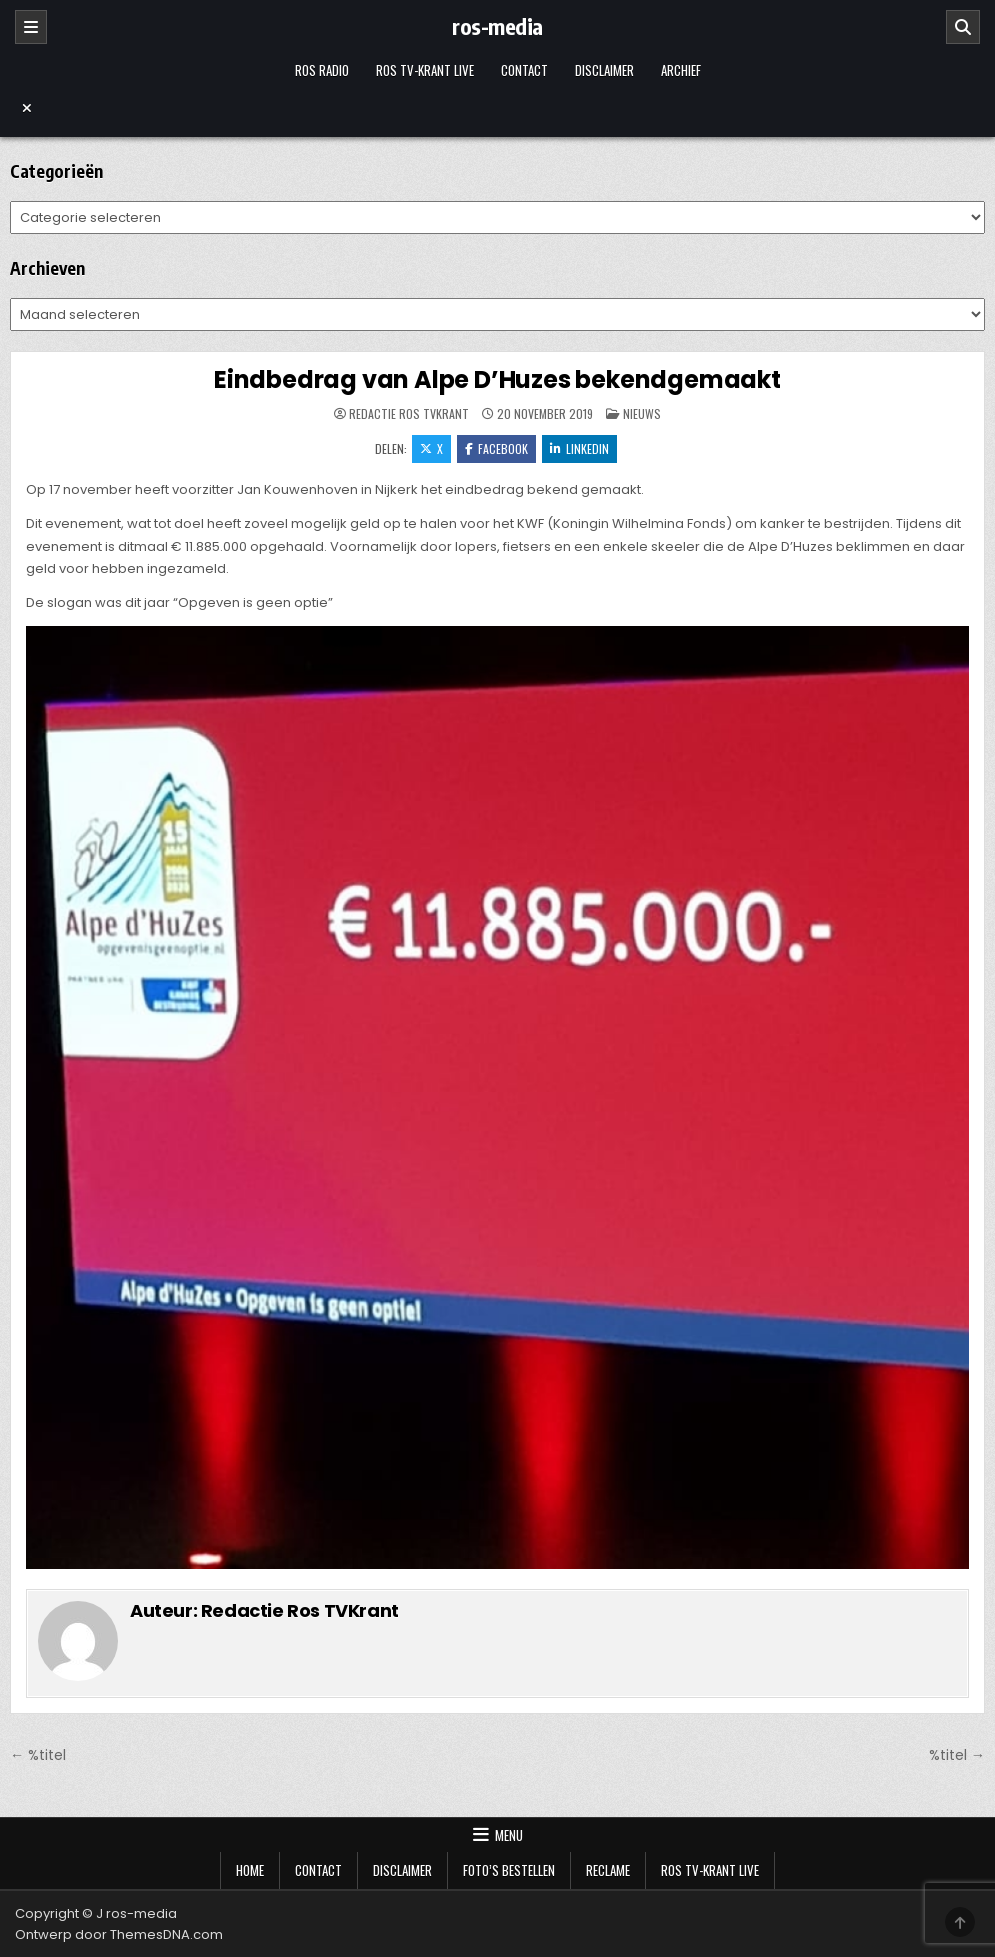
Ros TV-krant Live (425, 70)
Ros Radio (322, 70)
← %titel (38, 1755)
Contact (524, 70)
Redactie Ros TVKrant (409, 414)
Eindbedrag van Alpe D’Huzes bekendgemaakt (497, 379)
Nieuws (642, 413)
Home (250, 1870)
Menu (509, 1835)
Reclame (608, 1870)
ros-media (497, 26)
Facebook (496, 448)
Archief (681, 70)
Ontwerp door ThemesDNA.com (119, 1934)
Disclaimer (604, 70)
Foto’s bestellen (509, 1870)
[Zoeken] (963, 27)
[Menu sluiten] (497, 108)
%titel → (957, 1755)
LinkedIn (579, 448)
